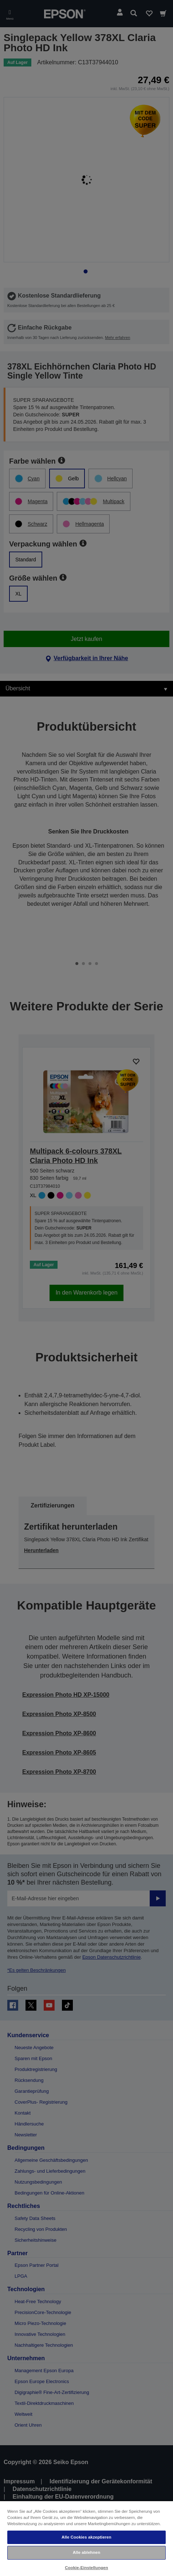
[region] (86, 2538)
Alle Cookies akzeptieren (86, 2537)
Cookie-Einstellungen (86, 2567)
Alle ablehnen (86, 2552)
